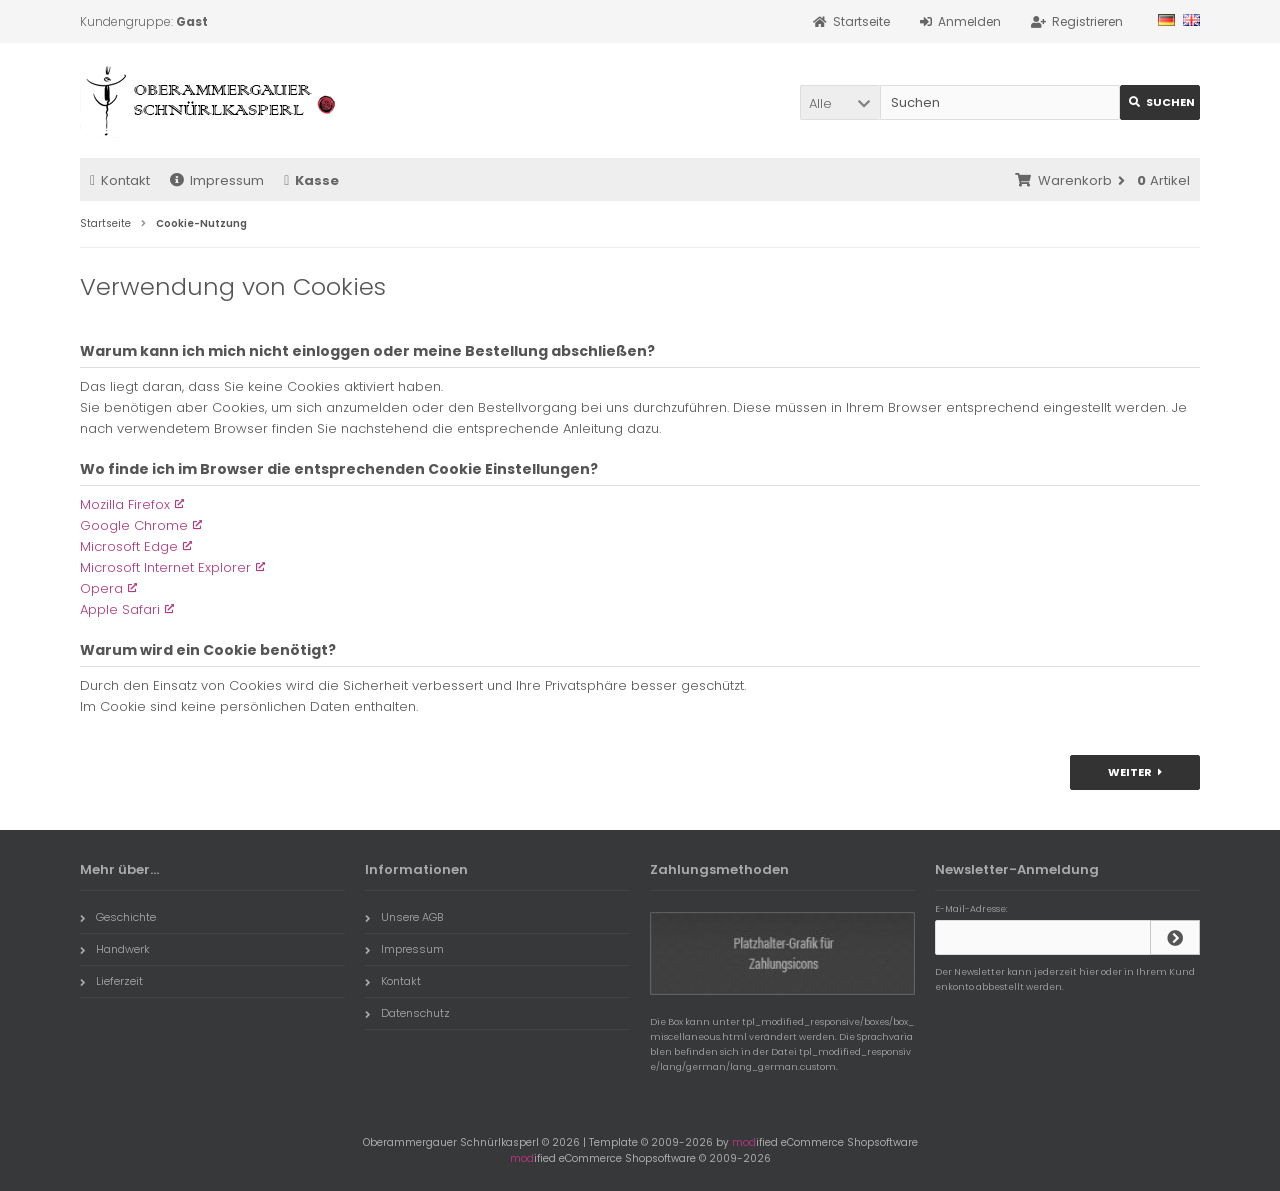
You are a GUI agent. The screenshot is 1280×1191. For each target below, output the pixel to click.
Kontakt (120, 180)
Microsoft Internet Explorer (165, 567)
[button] (840, 102)
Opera (101, 588)
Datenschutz (407, 1013)
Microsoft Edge (129, 546)
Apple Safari (120, 609)
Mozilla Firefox (125, 504)
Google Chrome (134, 525)
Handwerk (115, 949)
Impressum (217, 180)
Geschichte (118, 917)
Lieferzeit (111, 981)
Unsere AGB (404, 917)
